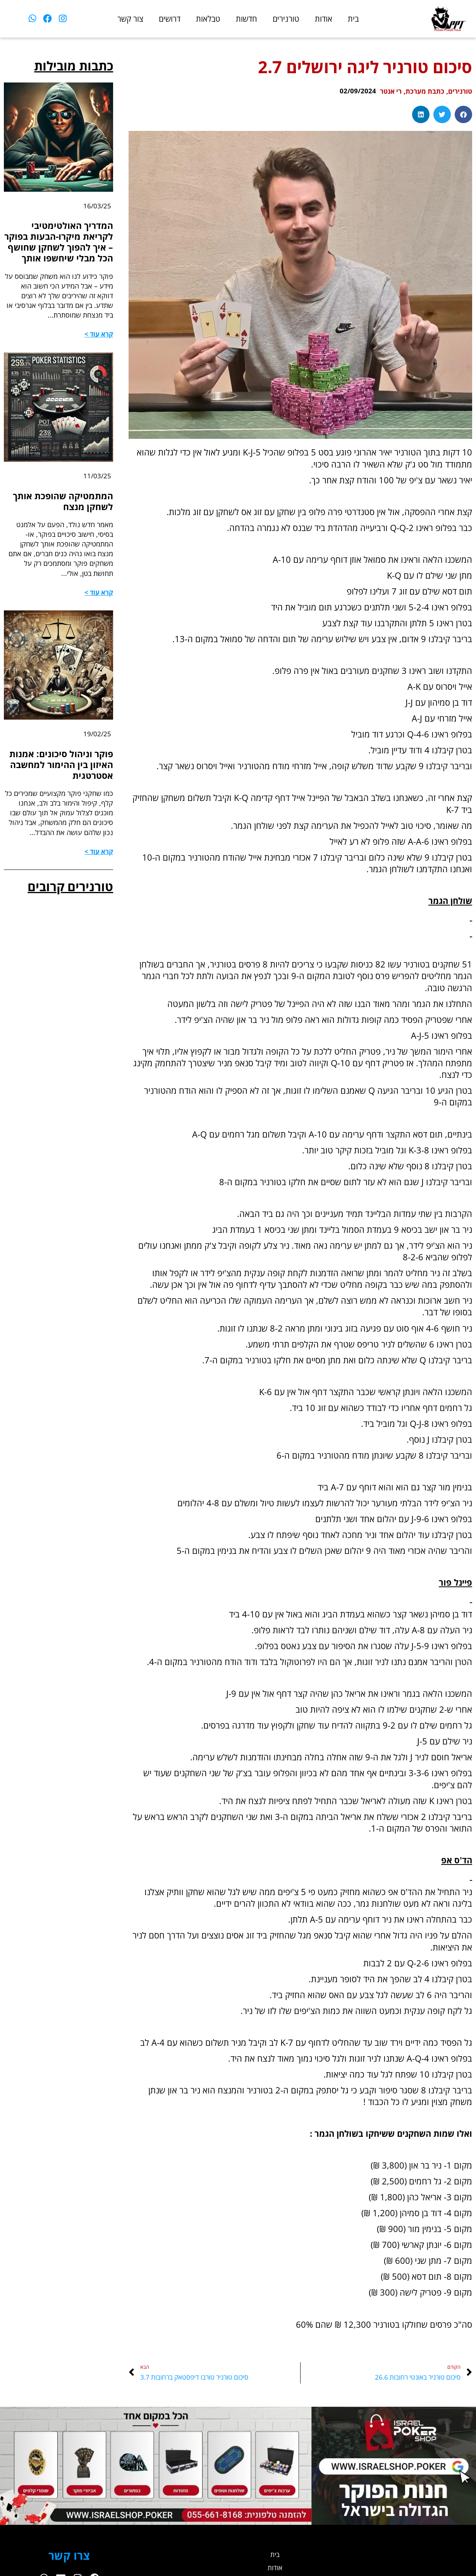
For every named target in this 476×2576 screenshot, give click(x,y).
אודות (323, 19)
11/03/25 (96, 490)
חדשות (246, 19)
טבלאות (208, 19)
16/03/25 (96, 205)
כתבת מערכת (421, 91)
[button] (463, 114)
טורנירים (286, 19)
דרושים (169, 19)
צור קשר (130, 19)
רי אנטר (385, 91)
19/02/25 (96, 750)
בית (353, 19)
